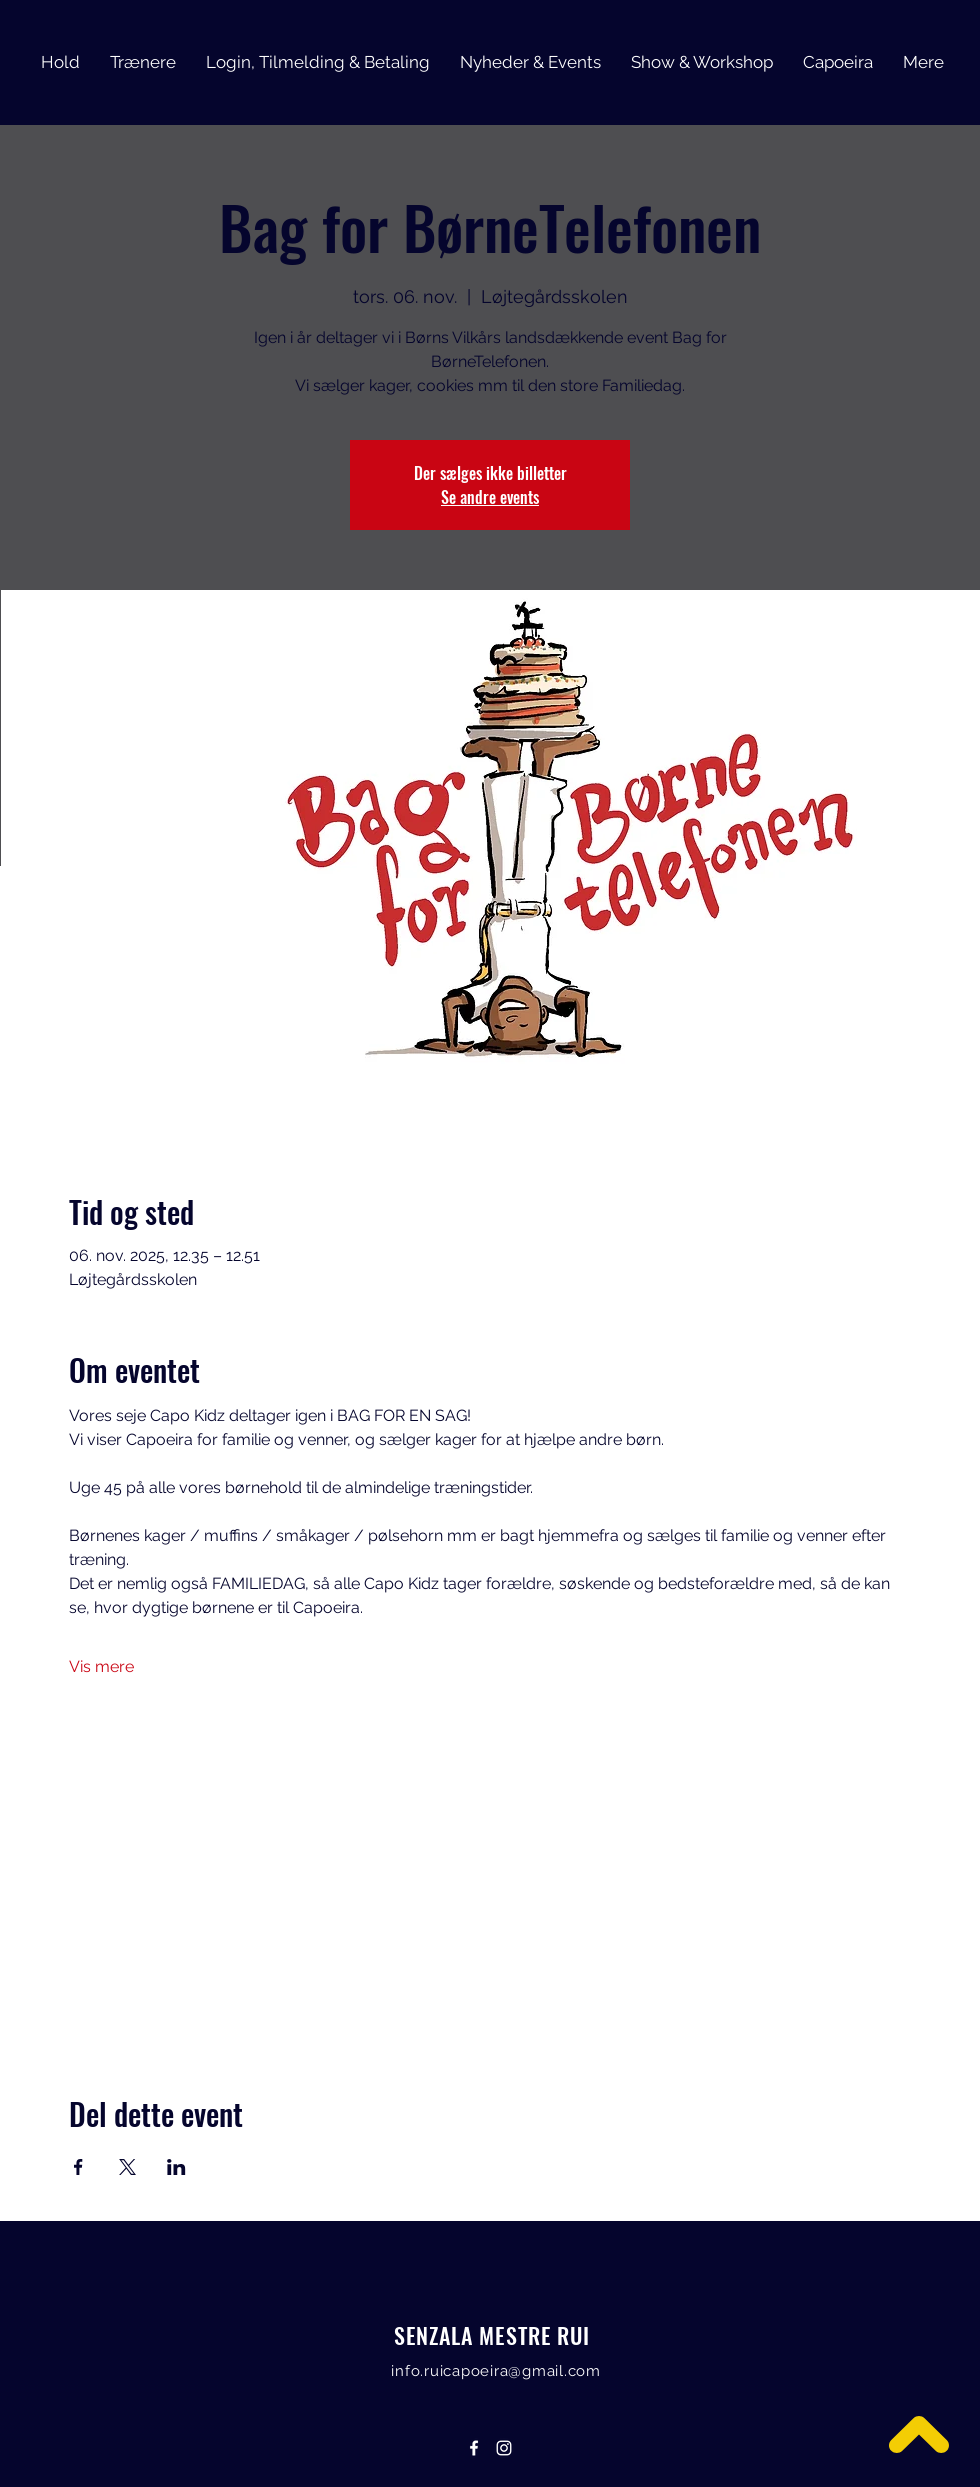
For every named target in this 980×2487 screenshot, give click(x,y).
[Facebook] (474, 2448)
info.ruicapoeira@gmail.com (496, 2371)
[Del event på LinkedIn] (176, 2167)
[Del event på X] (127, 2167)
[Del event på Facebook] (78, 2167)
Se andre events (490, 497)
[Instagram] (504, 2448)
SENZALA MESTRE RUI (492, 2335)
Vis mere (101, 1666)
